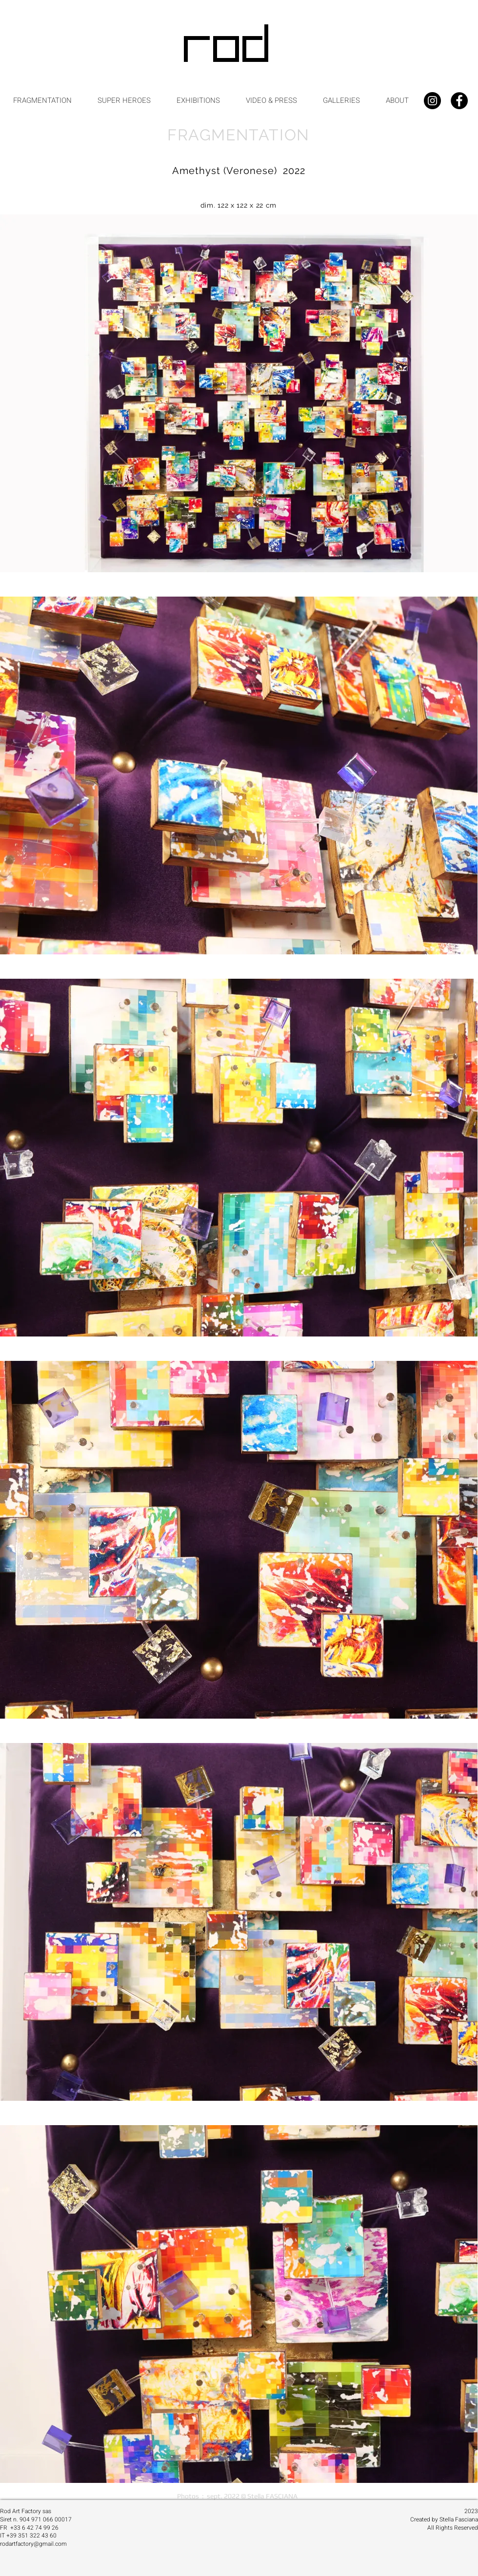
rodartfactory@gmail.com (33, 2543)
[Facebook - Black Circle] (459, 100)
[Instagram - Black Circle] (432, 100)
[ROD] (227, 47)
